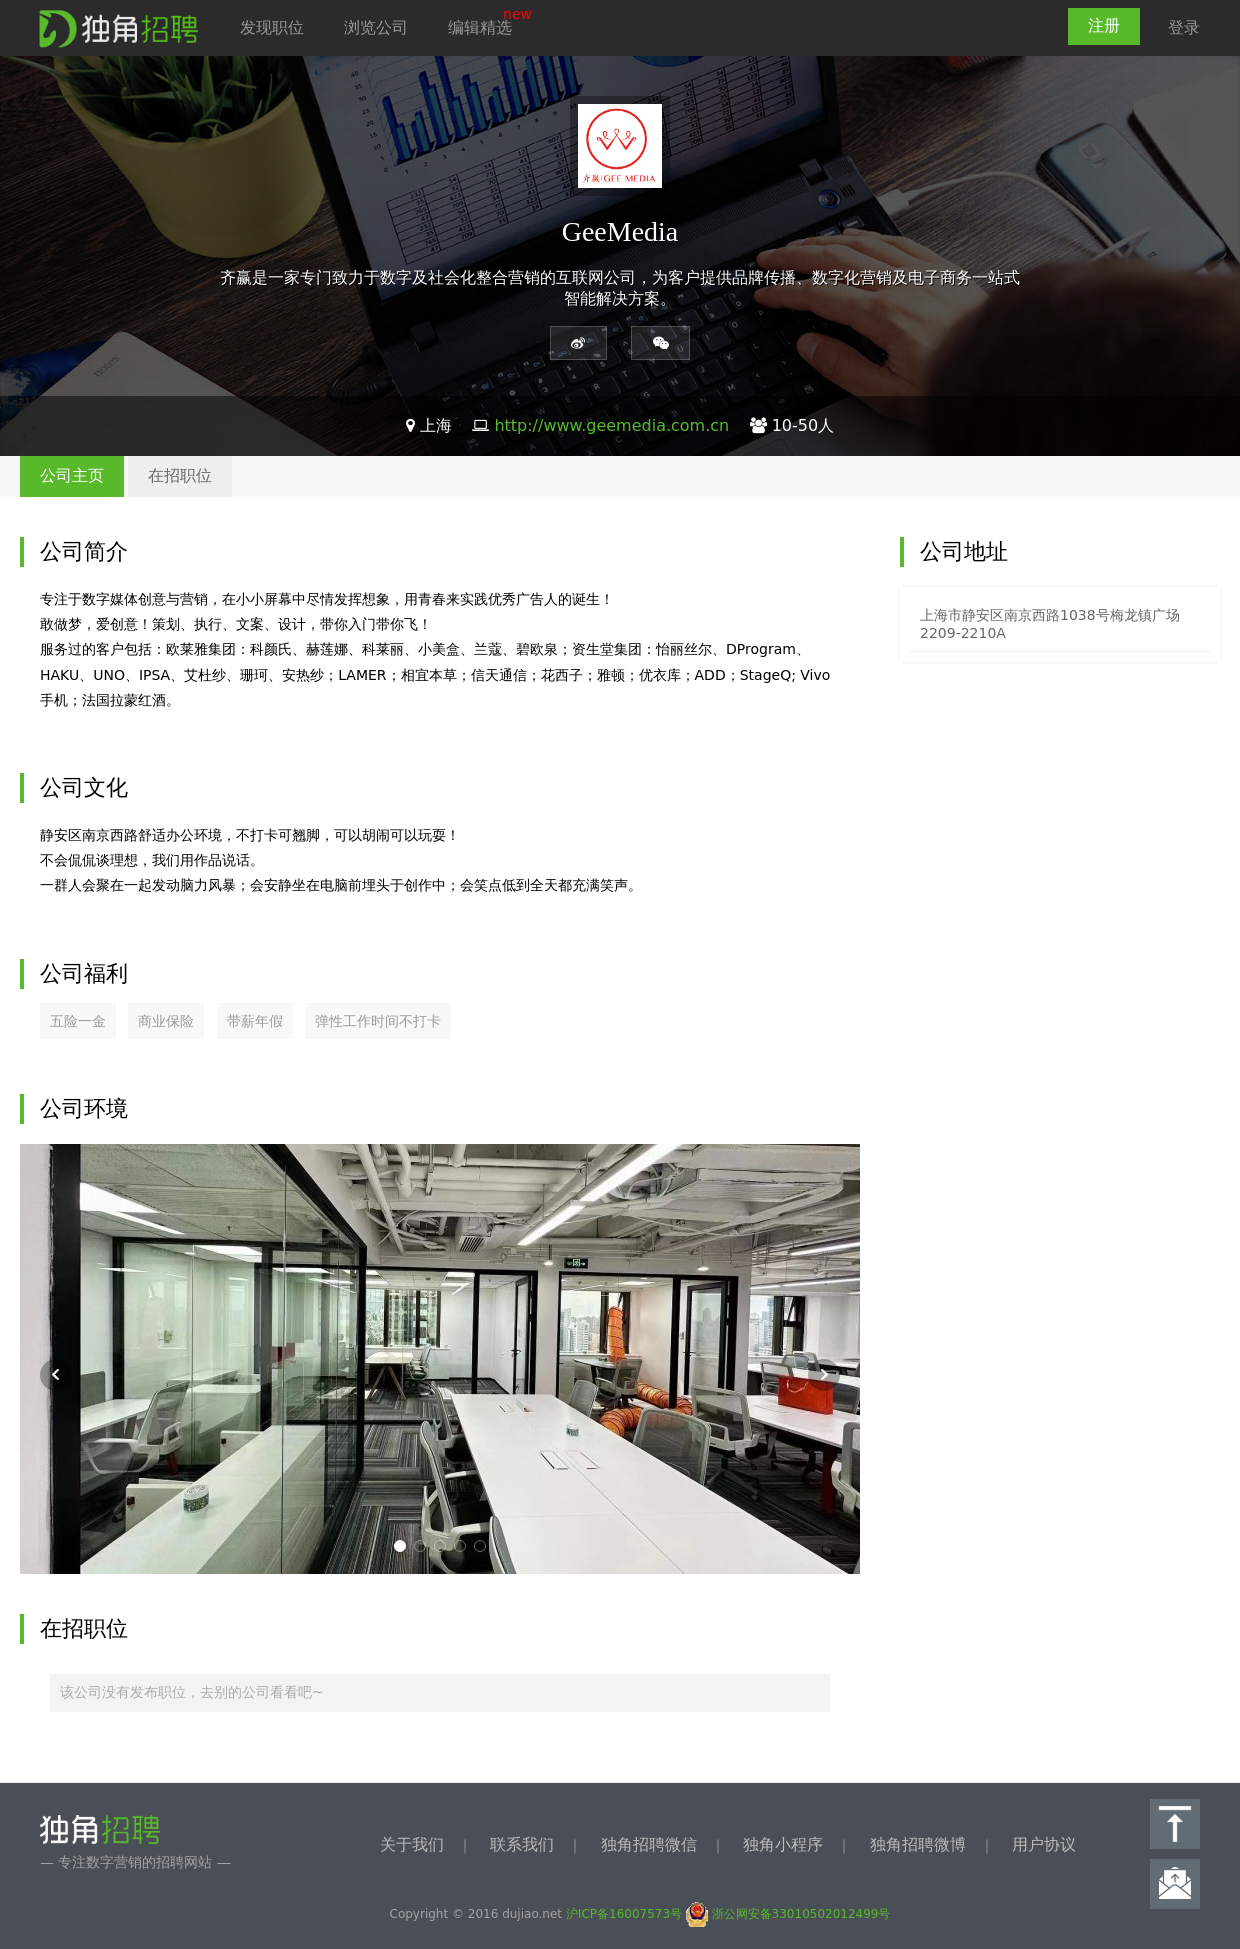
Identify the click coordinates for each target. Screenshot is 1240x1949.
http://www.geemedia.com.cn (611, 425)
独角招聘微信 (649, 1844)
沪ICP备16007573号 (624, 1914)
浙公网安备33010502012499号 (788, 1914)
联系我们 (522, 1844)
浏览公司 (376, 27)
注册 (1104, 25)
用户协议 (1044, 1844)
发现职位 (272, 27)
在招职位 (180, 475)
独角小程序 (783, 1844)
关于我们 (412, 1844)
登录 (1184, 27)
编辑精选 (480, 27)
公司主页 (72, 475)
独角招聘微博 (918, 1844)
